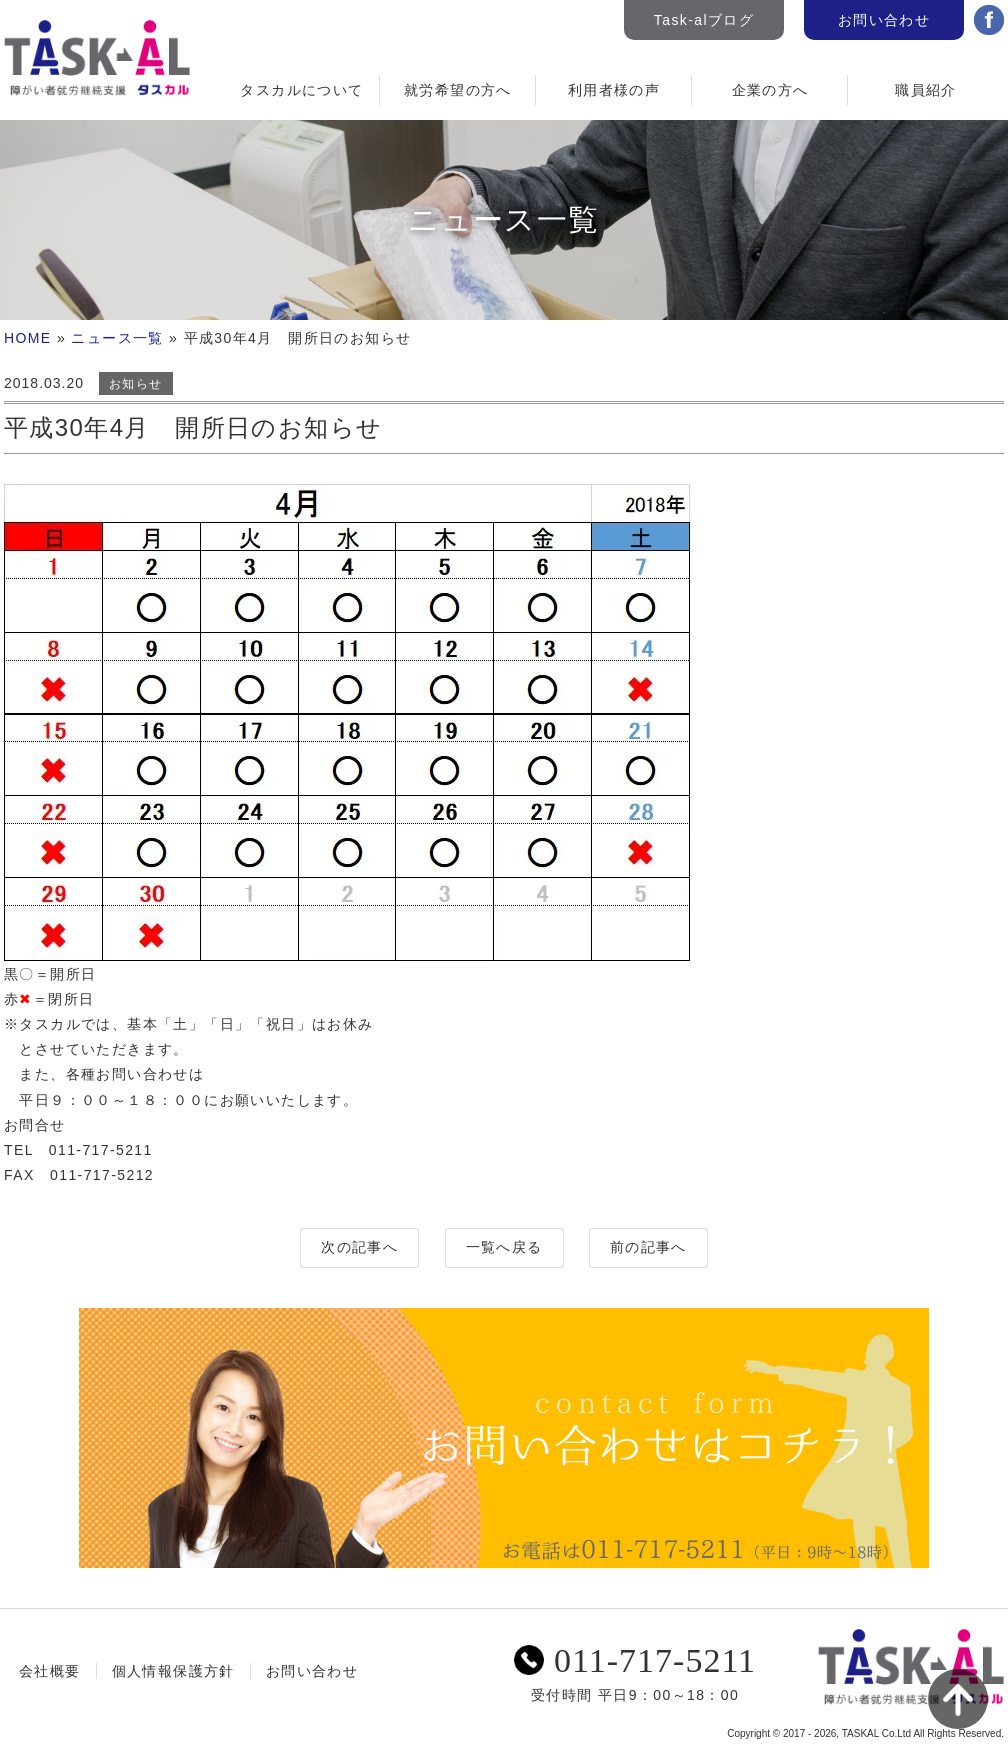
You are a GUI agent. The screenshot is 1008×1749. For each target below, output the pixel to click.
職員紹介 (926, 90)
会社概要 (50, 1671)
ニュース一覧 (117, 338)
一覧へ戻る (504, 1247)
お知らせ (136, 384)
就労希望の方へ (458, 90)
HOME (28, 338)
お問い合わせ (884, 20)
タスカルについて (301, 90)
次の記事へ (359, 1247)
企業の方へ (770, 90)
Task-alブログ (704, 20)
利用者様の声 (614, 90)
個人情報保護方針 (173, 1671)
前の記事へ (648, 1247)
